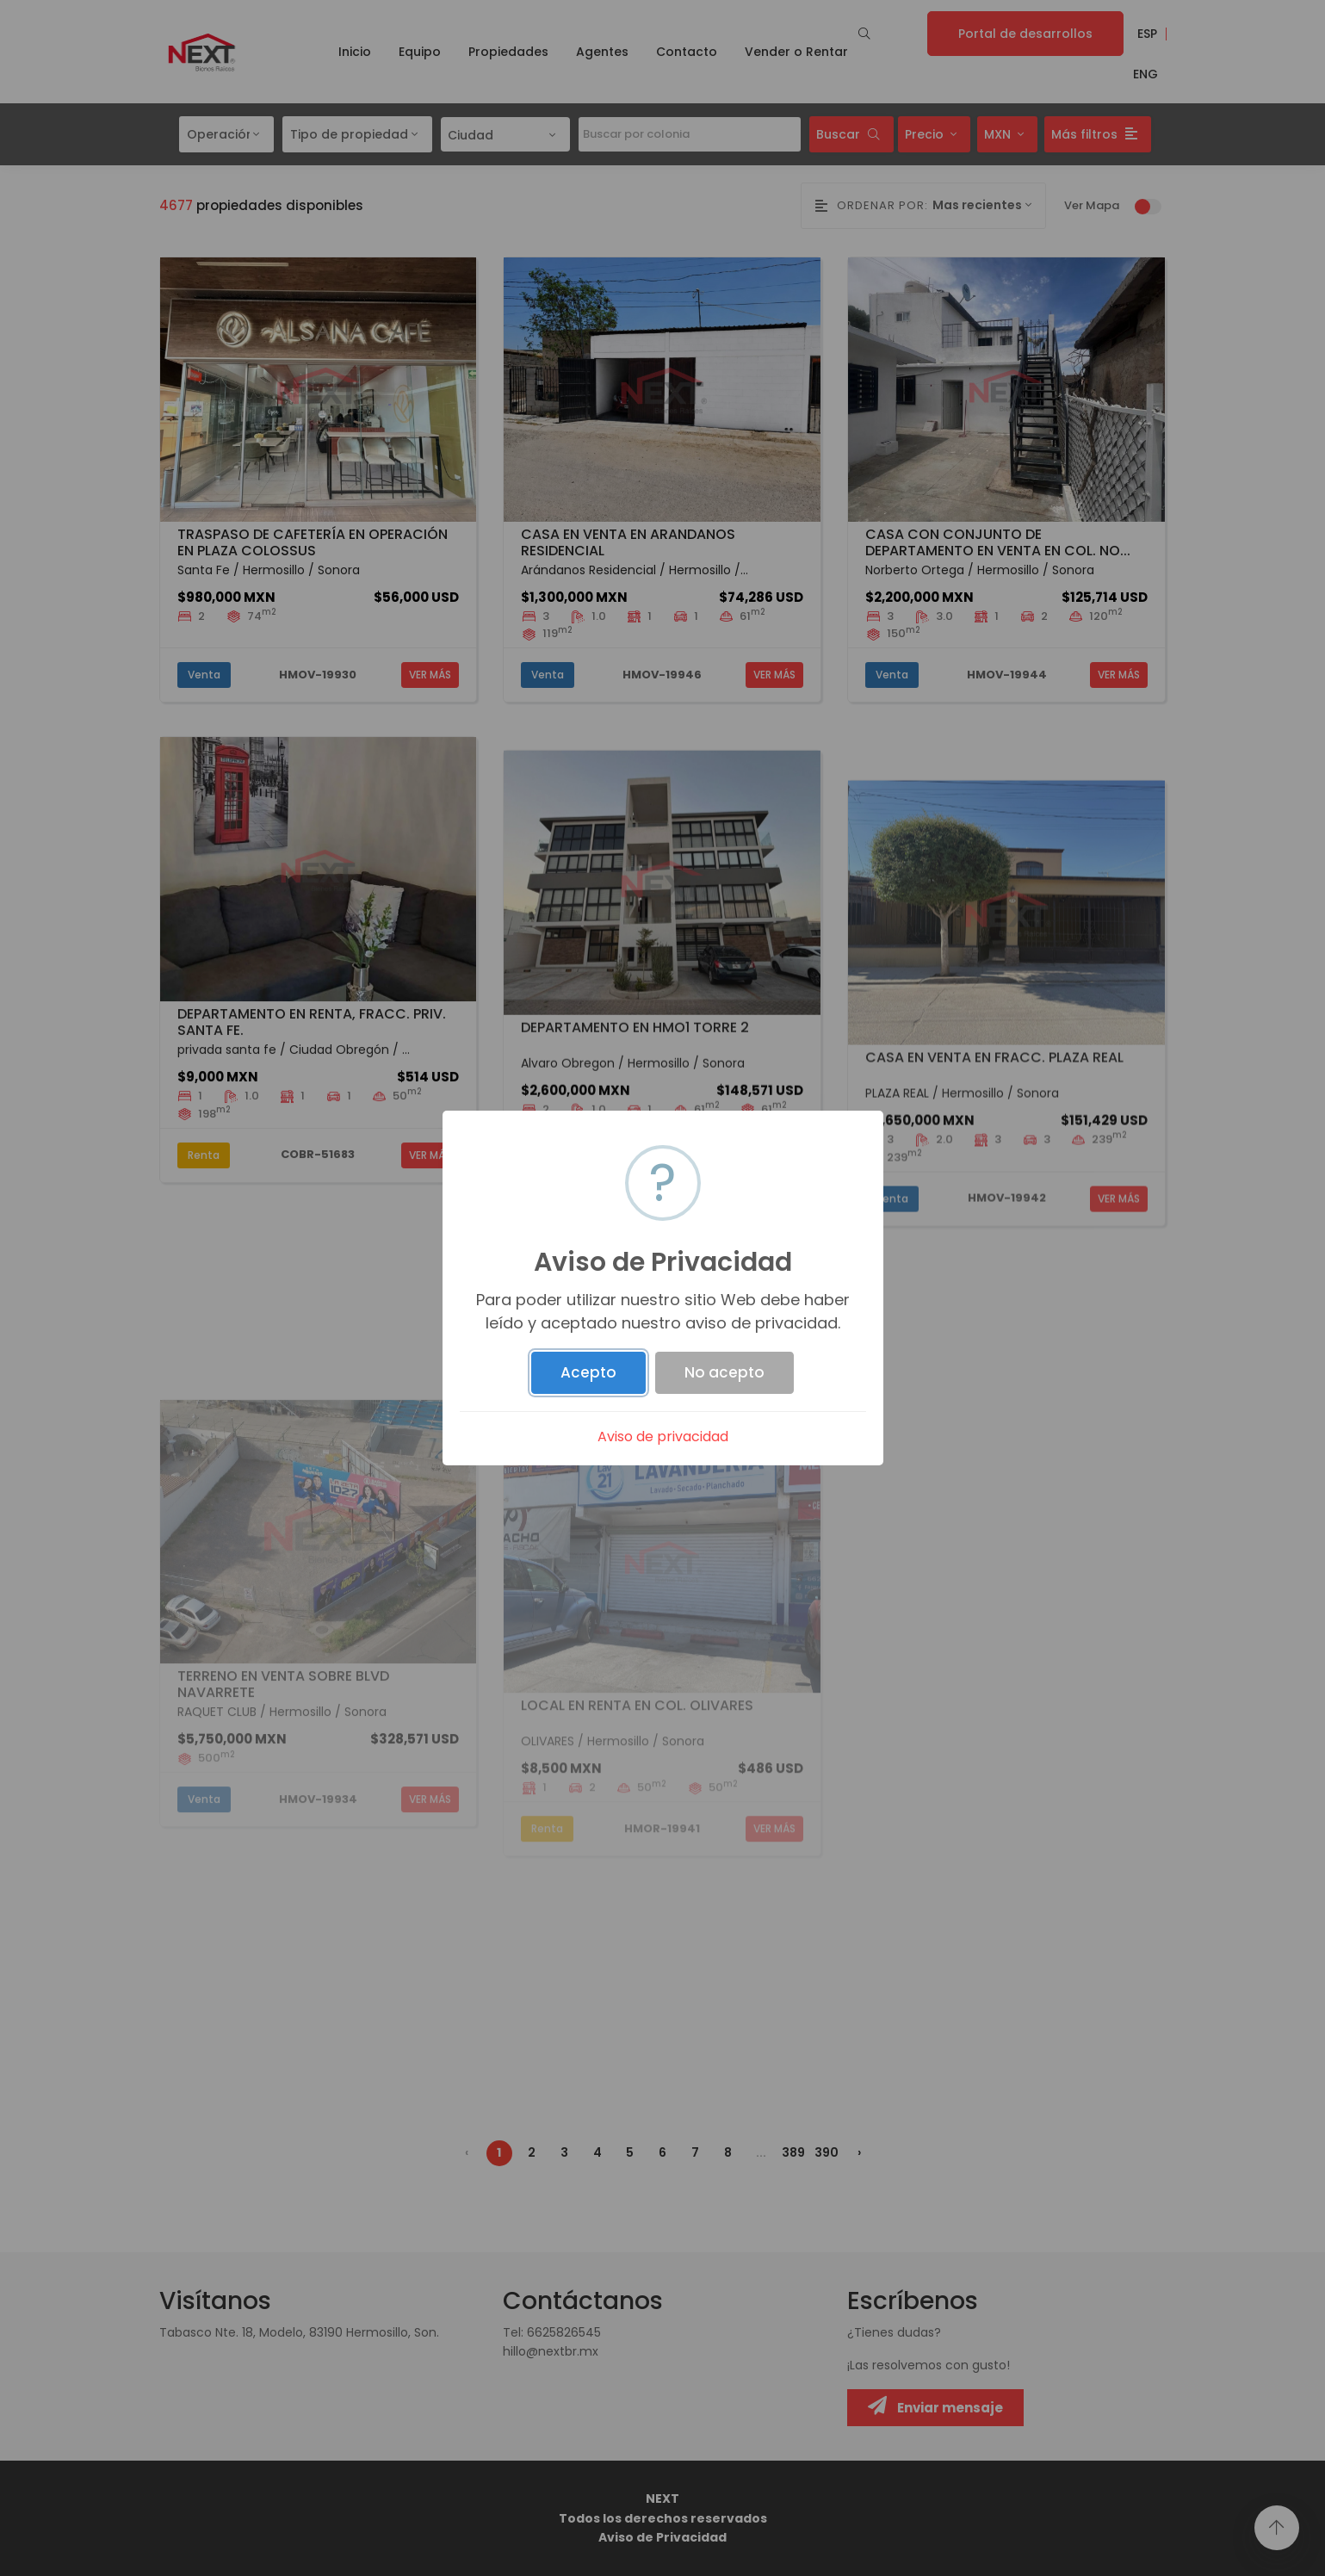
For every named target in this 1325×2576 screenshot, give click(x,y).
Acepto (588, 1372)
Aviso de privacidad (662, 1436)
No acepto (724, 1372)
